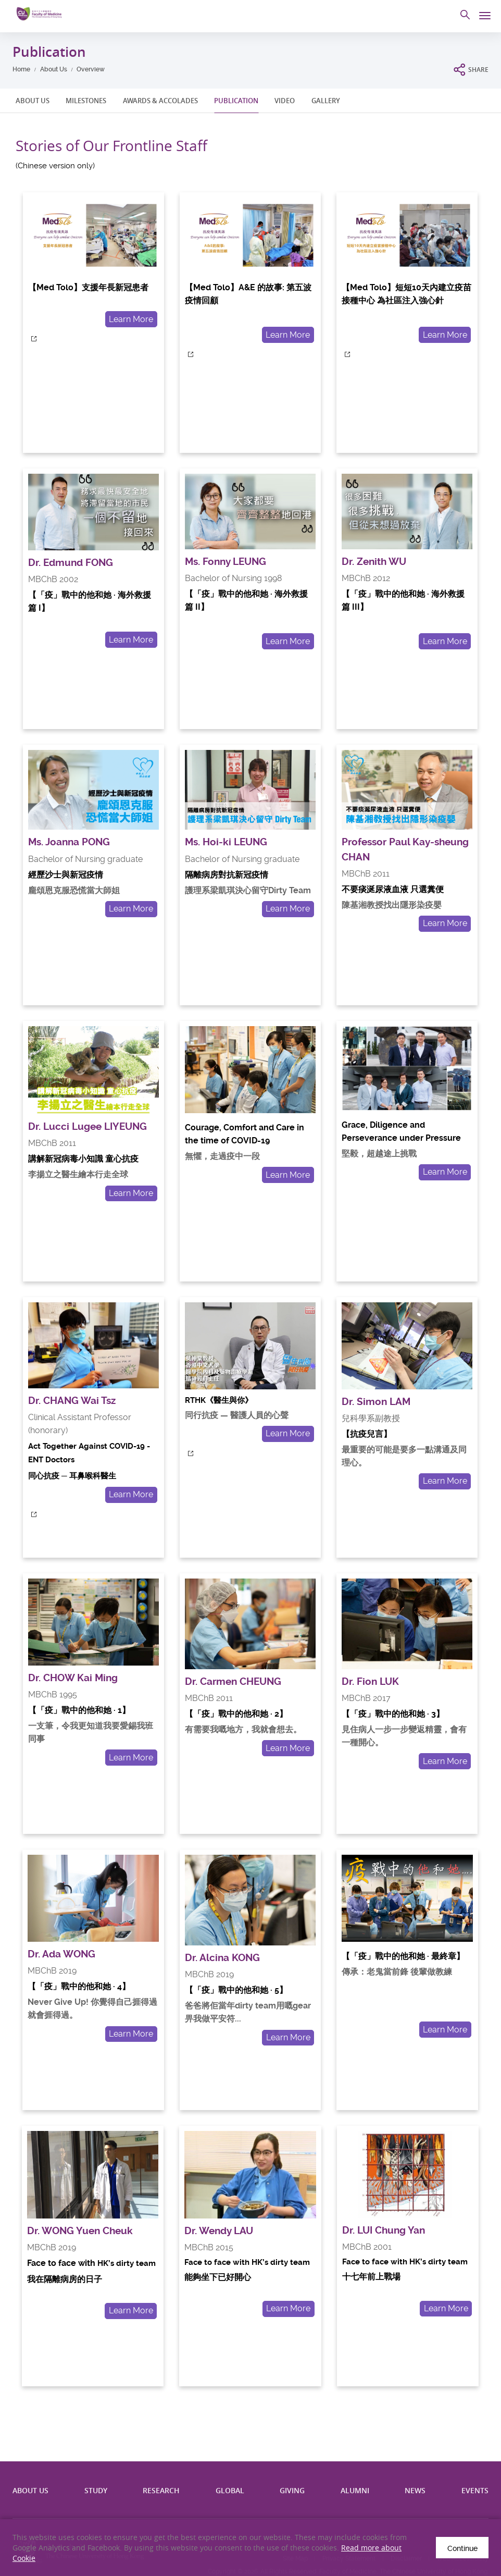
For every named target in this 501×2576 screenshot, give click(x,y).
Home (21, 69)
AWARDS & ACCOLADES (160, 100)
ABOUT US (32, 100)
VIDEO (284, 100)
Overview (91, 69)
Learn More (131, 319)
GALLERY (325, 100)
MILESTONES (86, 100)
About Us (53, 69)
